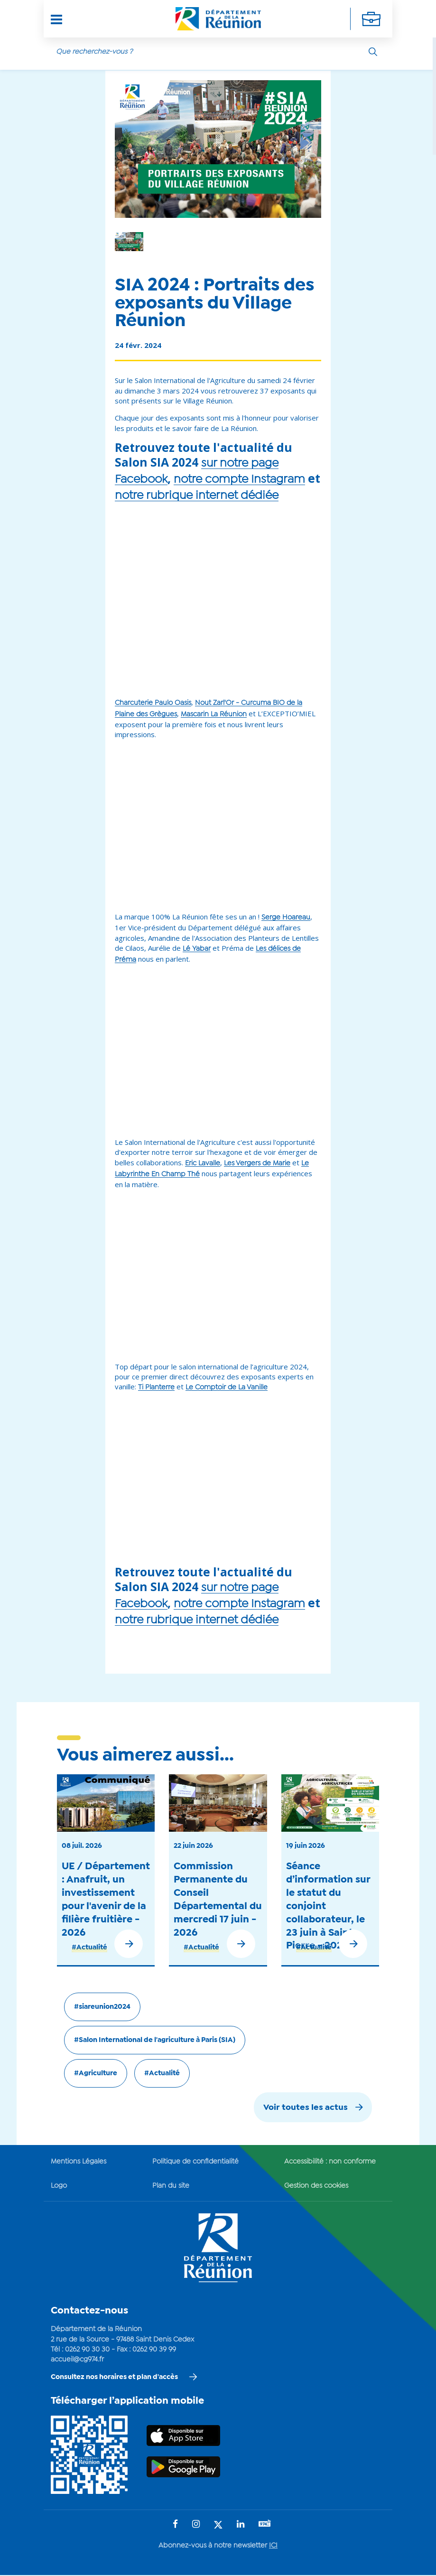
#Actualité (89, 1947)
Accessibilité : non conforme (330, 2161)
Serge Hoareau (285, 917)
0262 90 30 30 (87, 2349)
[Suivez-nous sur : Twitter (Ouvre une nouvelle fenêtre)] (218, 2525)
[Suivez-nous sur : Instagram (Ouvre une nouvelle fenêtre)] (196, 2525)
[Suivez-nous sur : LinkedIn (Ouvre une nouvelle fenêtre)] (240, 2525)
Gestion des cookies (316, 2186)
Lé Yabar (197, 949)
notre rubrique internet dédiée (196, 496)
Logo (59, 2186)
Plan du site (170, 2186)
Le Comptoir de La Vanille (227, 1387)
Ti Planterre (156, 1387)
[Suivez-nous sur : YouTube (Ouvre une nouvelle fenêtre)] (265, 2524)
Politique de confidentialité (195, 2161)
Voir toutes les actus (305, 2107)
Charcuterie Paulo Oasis (153, 703)
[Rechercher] (373, 51)
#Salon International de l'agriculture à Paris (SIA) (154, 2040)
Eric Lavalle (202, 1163)
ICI (273, 2545)
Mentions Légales (78, 2161)
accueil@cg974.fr (77, 2359)
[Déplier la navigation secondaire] (371, 19)
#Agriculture (95, 2073)
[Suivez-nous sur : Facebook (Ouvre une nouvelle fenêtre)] (175, 2525)
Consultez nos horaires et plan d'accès (114, 2377)
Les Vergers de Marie (257, 1163)
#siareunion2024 (102, 2007)
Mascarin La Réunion (214, 714)
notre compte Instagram (239, 480)
